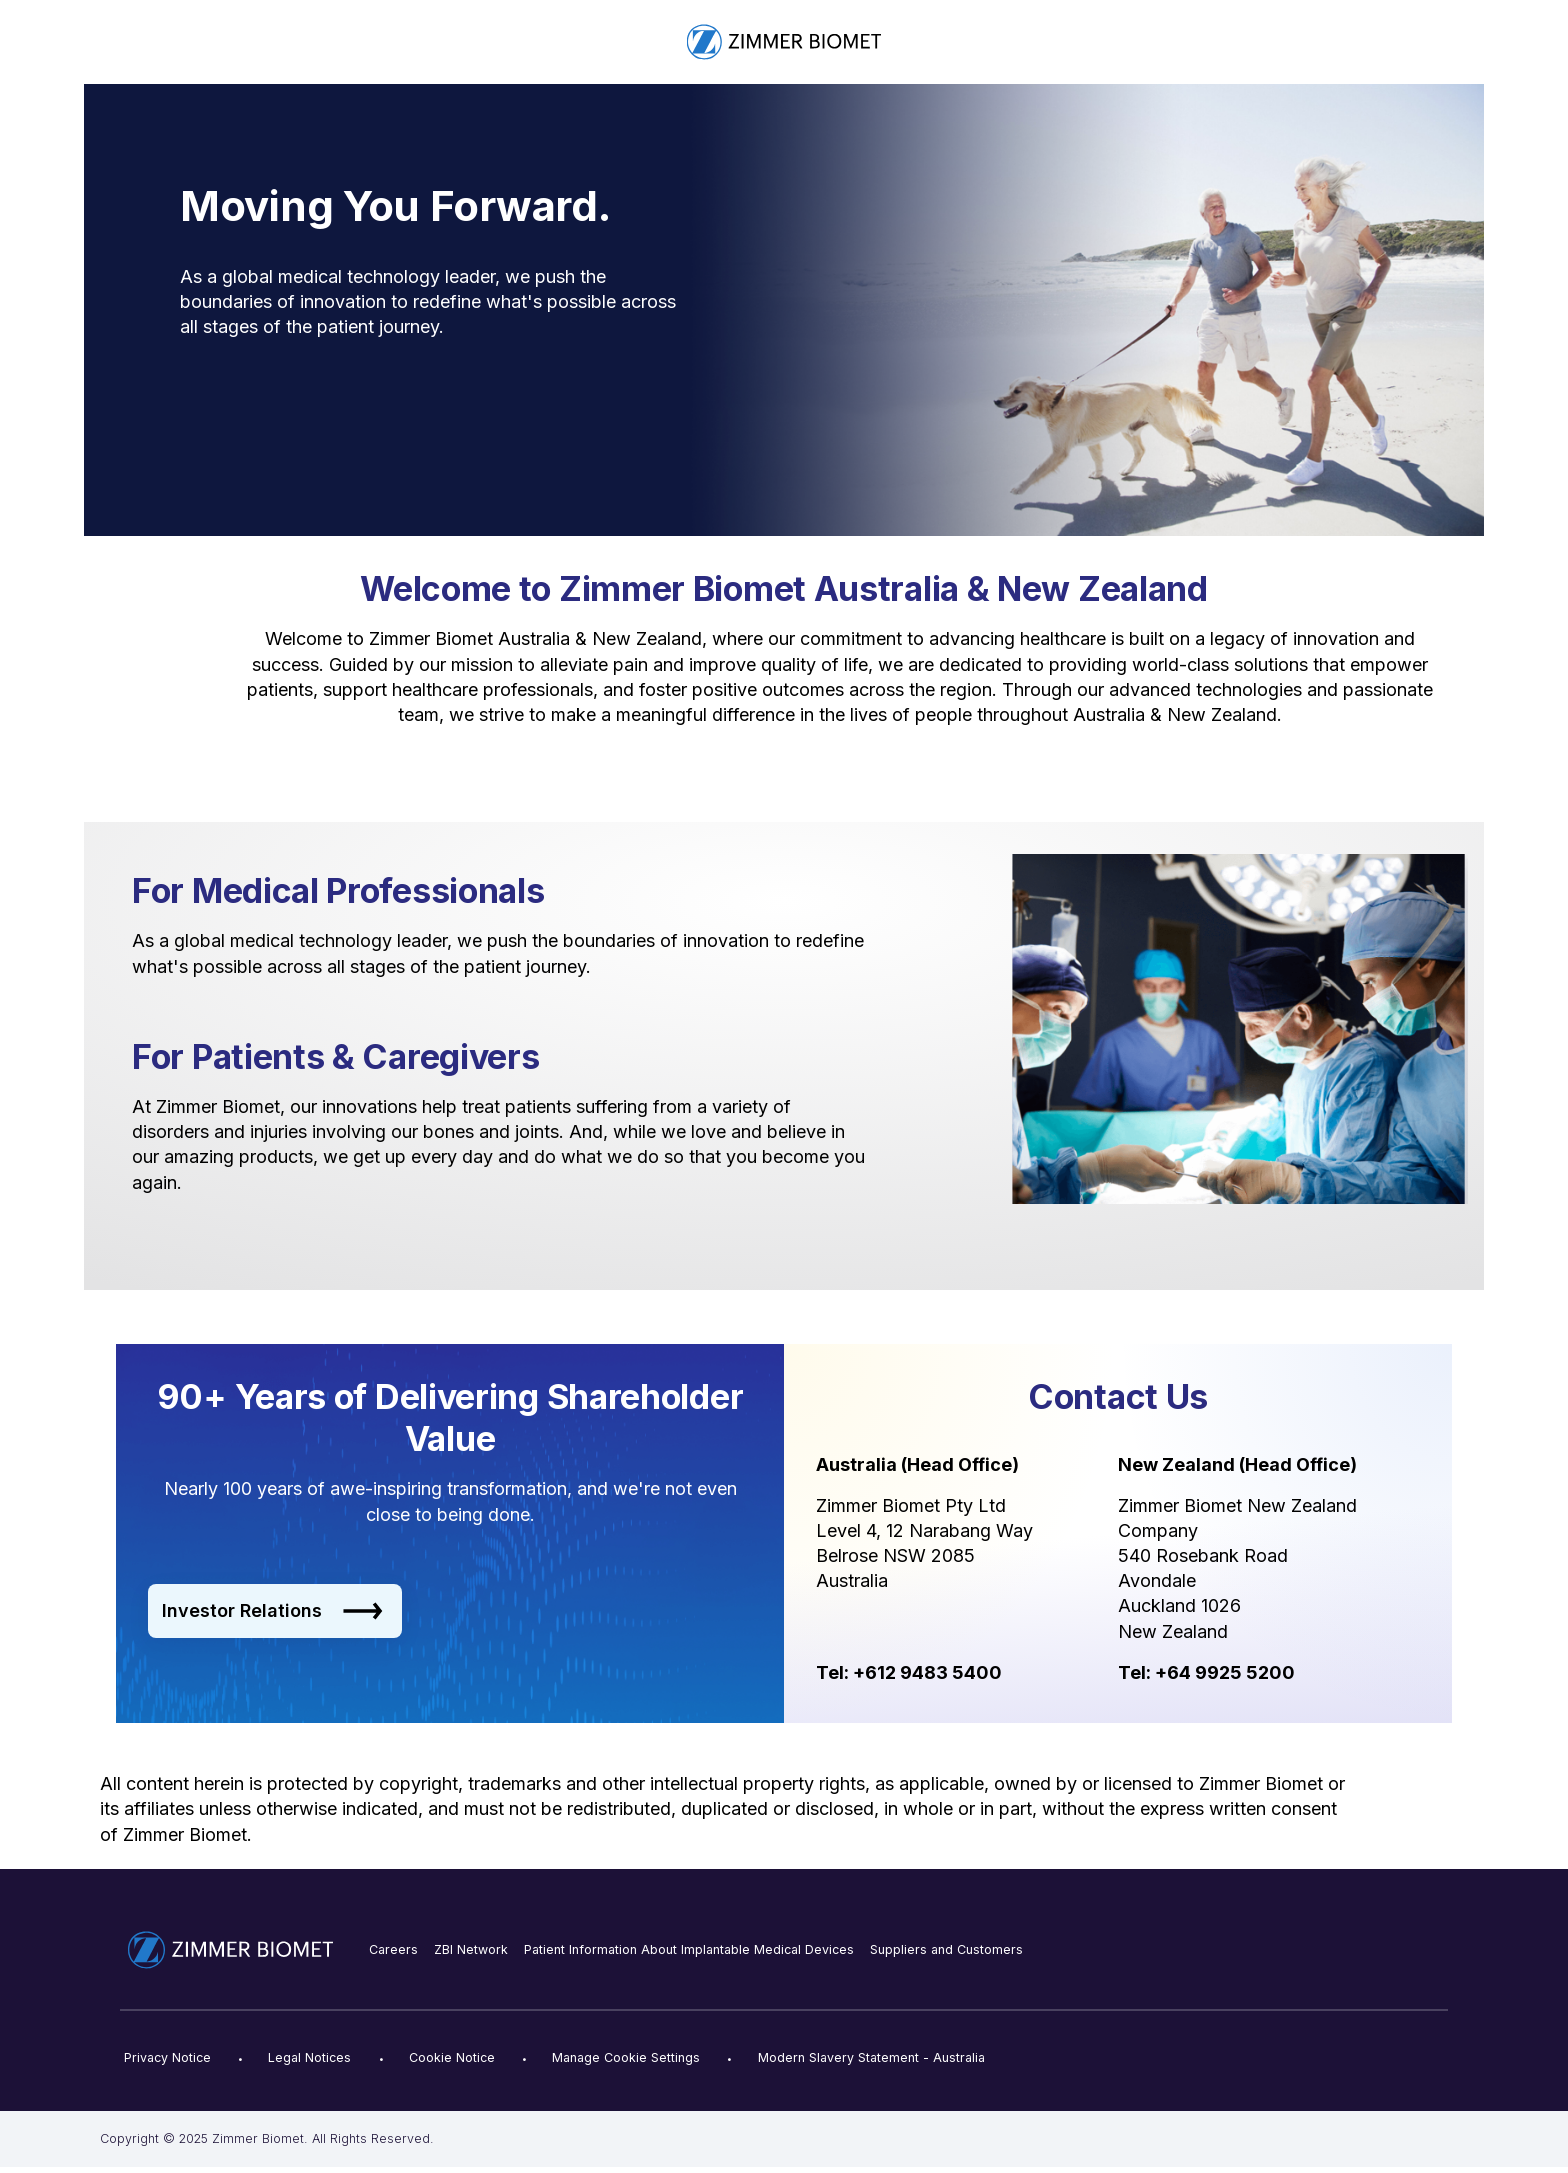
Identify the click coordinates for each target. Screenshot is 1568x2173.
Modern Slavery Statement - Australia (871, 2057)
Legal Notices (309, 2057)
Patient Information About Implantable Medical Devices (689, 1949)
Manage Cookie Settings (626, 2057)
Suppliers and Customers (946, 1949)
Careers (393, 1949)
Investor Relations (272, 1611)
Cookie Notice (452, 2057)
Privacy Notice (167, 2057)
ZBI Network (471, 1949)
